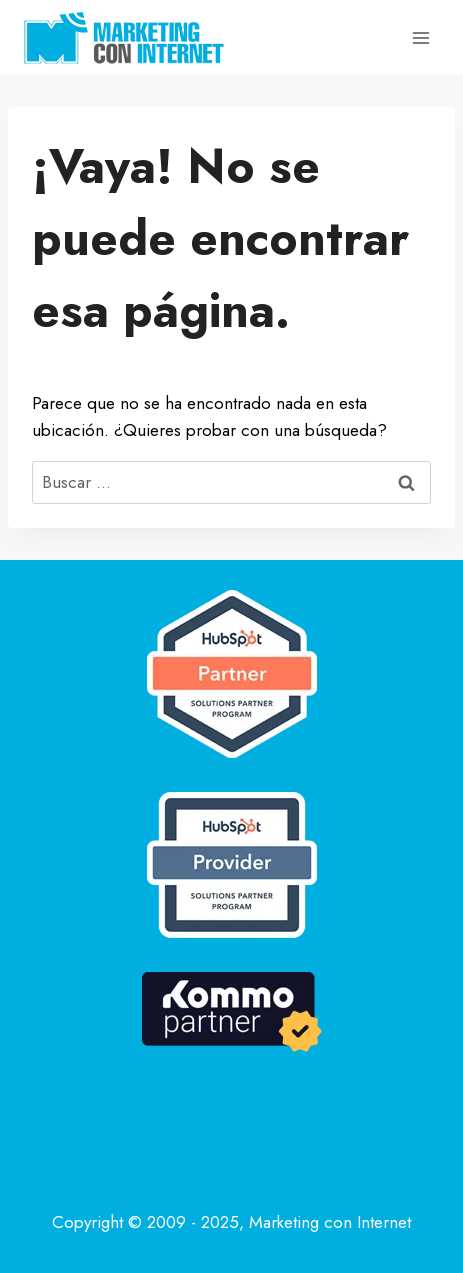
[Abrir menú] (420, 37)
